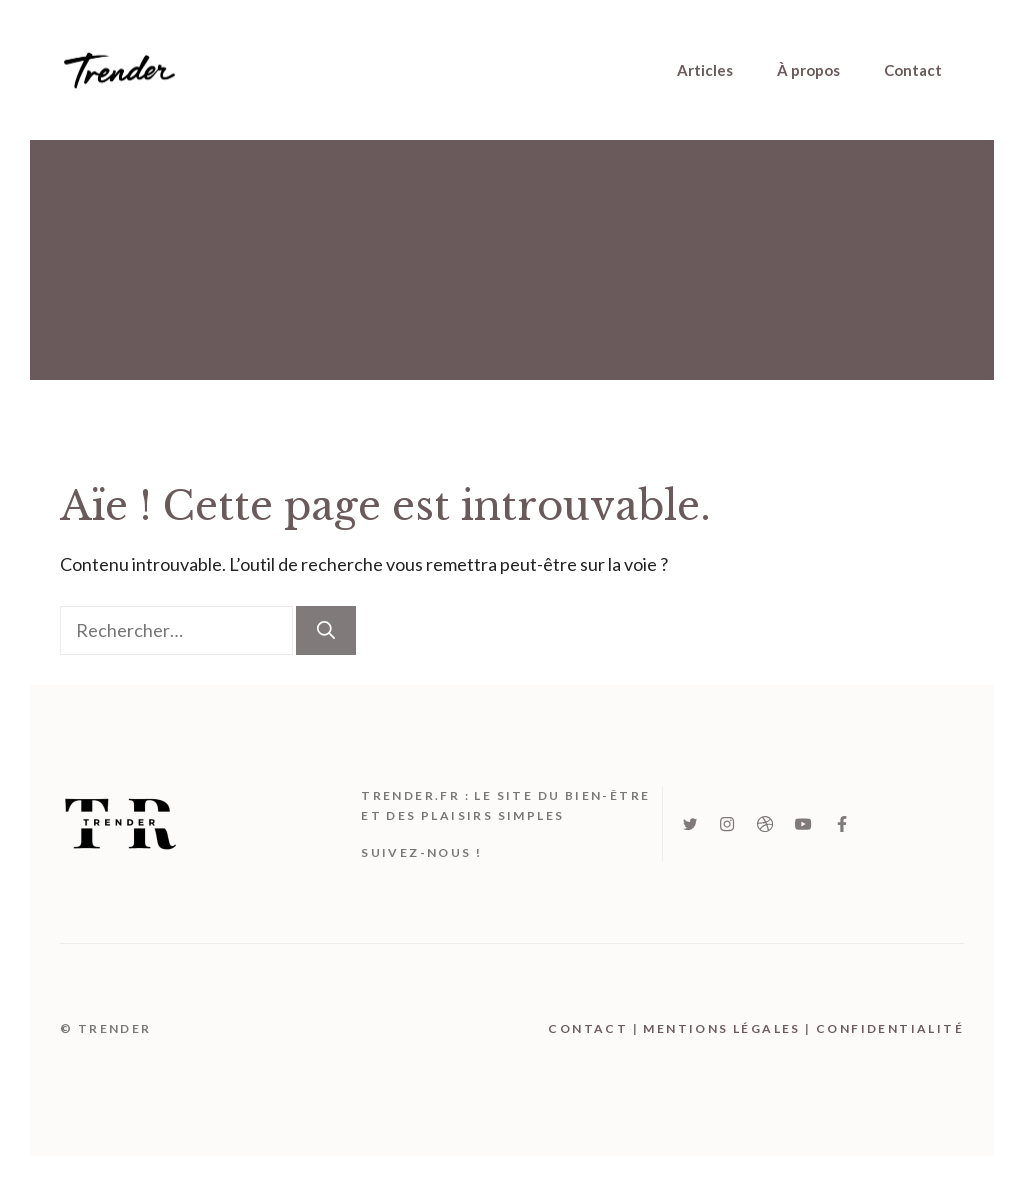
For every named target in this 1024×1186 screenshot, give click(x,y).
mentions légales (721, 1028)
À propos (808, 70)
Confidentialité (890, 1028)
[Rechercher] (326, 630)
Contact (913, 70)
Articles (705, 70)
